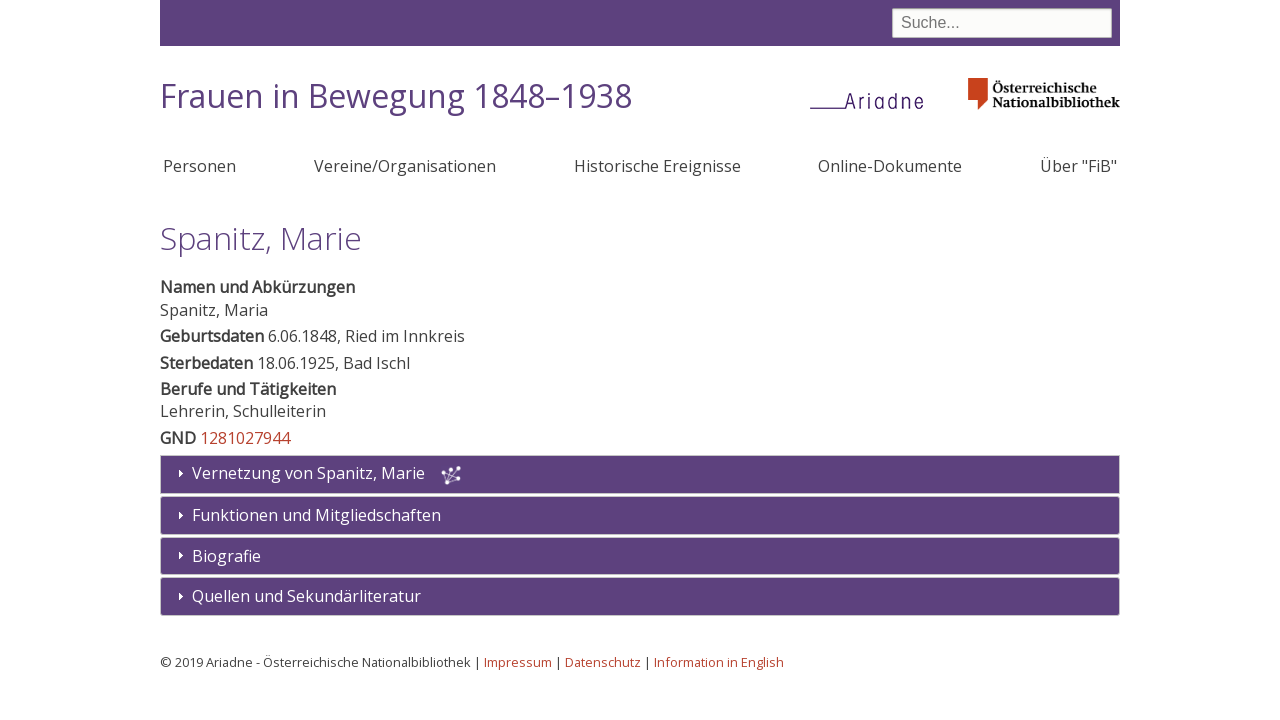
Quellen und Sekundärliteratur (306, 596)
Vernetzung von (310, 473)
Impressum (518, 662)
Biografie (226, 556)
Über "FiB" (1078, 166)
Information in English (719, 662)
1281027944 (245, 438)
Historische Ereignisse (657, 166)
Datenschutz (603, 662)
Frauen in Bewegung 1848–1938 (396, 95)
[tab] (640, 515)
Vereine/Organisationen (405, 166)
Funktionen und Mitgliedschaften (316, 515)
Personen (199, 166)
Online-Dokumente (890, 166)
